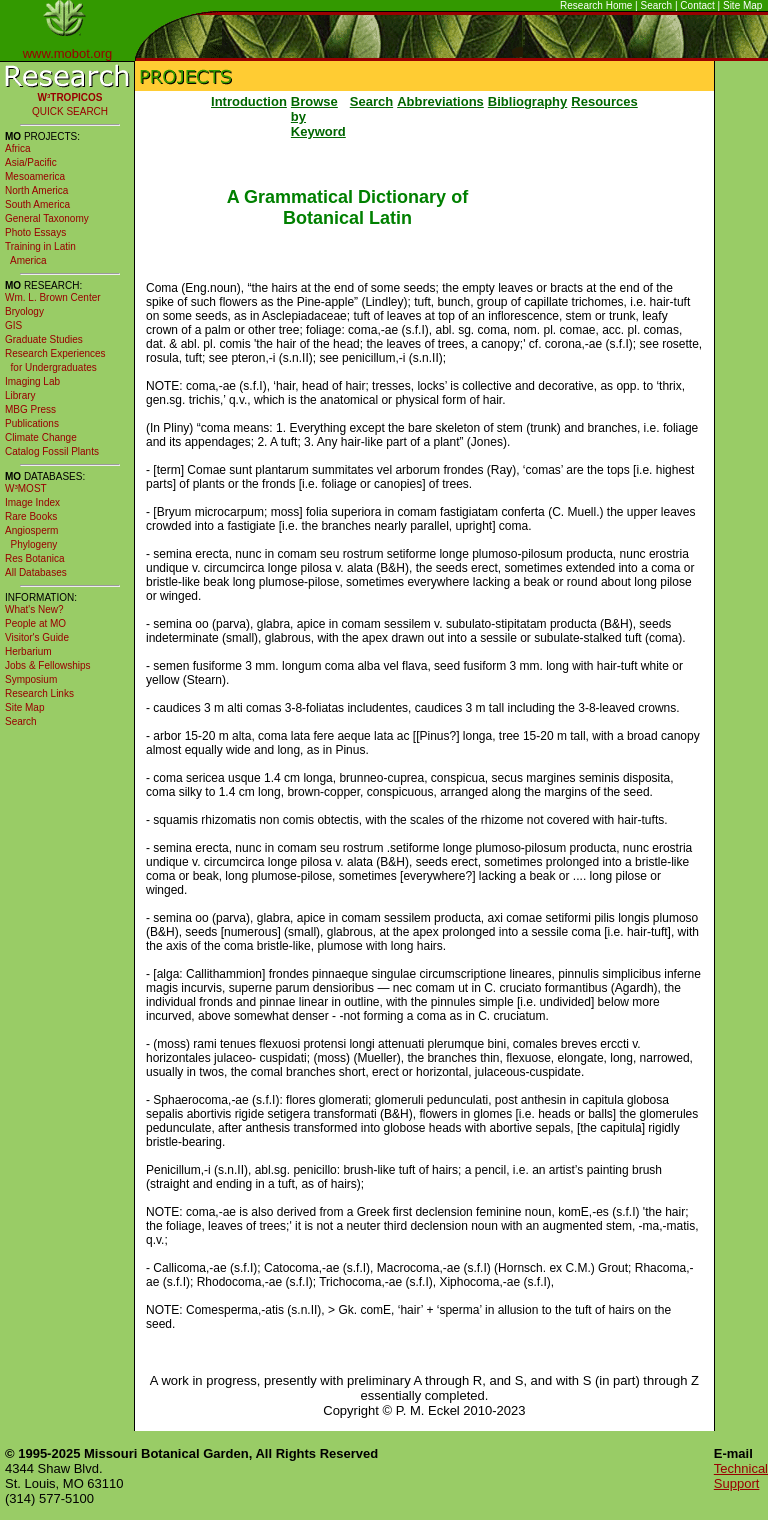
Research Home (596, 5)
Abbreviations (440, 101)
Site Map (742, 5)
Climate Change (41, 437)
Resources (604, 101)
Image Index (32, 502)
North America (36, 190)
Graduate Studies (44, 339)
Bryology (24, 311)
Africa (18, 148)
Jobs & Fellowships (48, 665)
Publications (32, 423)
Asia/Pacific (31, 162)
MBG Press (30, 409)
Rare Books (31, 516)
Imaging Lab (32, 381)
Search (657, 5)
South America (37, 204)
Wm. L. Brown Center (53, 297)
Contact (697, 5)
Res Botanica (34, 558)
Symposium (31, 679)
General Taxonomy (47, 218)
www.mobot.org (68, 53)
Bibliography (527, 101)
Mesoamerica (35, 176)
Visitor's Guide (37, 637)
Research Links (39, 693)
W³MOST (26, 488)
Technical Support (741, 1476)
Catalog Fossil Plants (52, 451)
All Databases (36, 572)
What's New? (34, 609)
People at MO (35, 623)
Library (20, 395)
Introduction (249, 101)
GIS (13, 325)
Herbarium (28, 651)
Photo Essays (35, 232)
